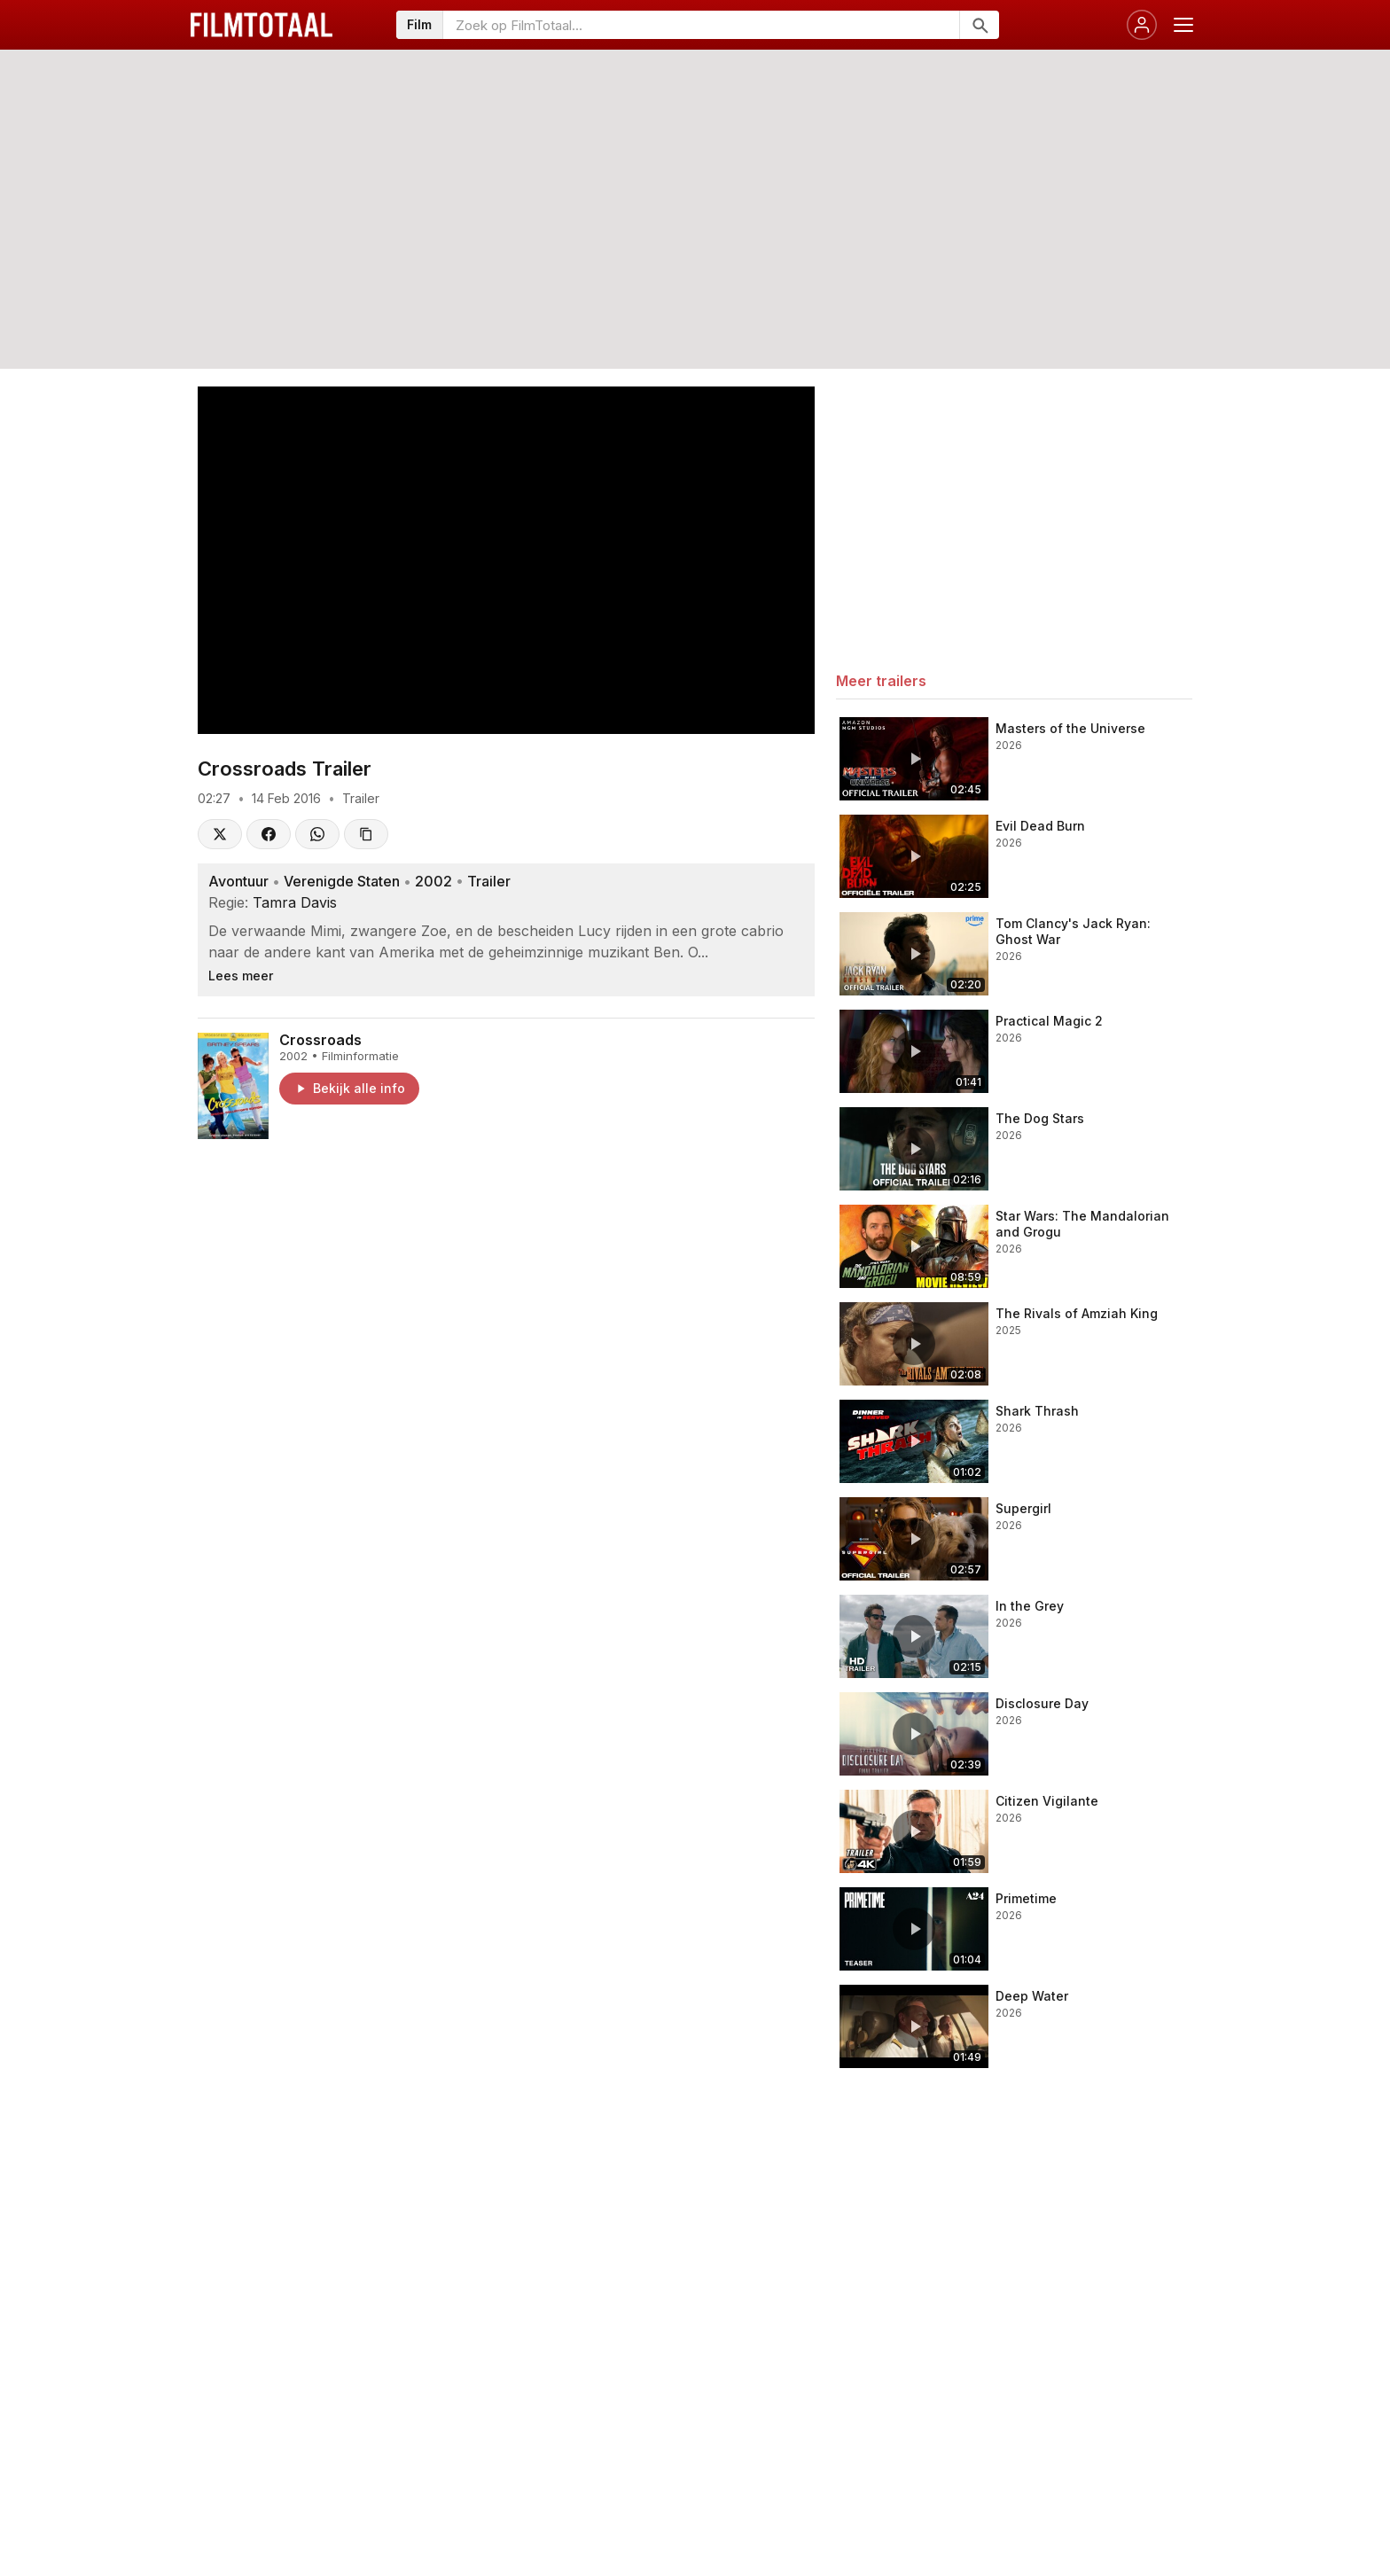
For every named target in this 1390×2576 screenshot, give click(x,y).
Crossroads (320, 1040)
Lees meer (240, 975)
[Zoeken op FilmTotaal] (701, 25)
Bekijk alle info (349, 1088)
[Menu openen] (1183, 25)
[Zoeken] (979, 25)
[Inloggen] (1142, 25)
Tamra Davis (295, 902)
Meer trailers (881, 681)
